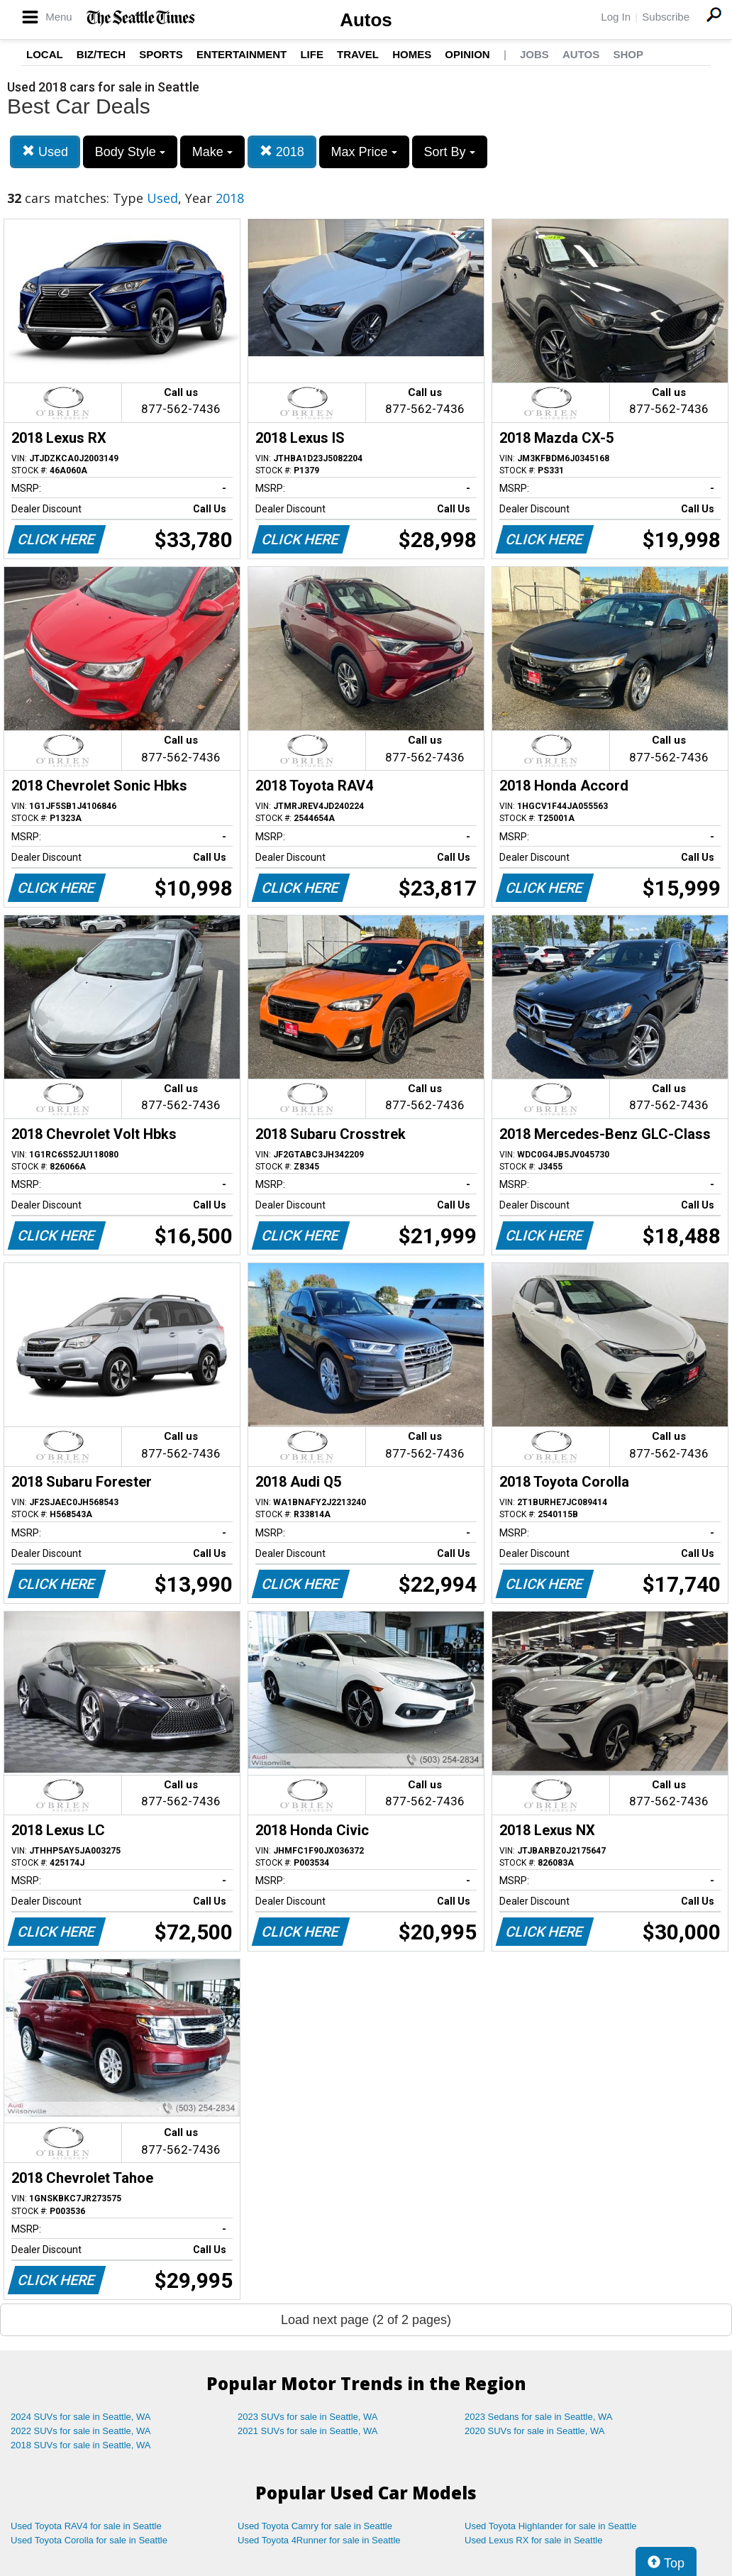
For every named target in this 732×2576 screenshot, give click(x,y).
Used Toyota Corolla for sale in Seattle (89, 2540)
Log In (616, 17)
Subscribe (665, 17)
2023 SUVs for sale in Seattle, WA (308, 2416)
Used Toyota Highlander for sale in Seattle (551, 2526)
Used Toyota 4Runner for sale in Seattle (319, 2540)
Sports (161, 54)
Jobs (534, 54)
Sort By (449, 152)
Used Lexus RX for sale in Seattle (533, 2540)
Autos (366, 20)
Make (212, 152)
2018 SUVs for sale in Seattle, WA (81, 2445)
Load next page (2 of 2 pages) (366, 2320)
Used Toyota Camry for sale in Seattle (315, 2526)
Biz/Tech (101, 54)
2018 (282, 151)
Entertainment (241, 54)
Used (45, 151)
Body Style (130, 152)
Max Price (364, 152)
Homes (411, 54)
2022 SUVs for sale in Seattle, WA (81, 2431)
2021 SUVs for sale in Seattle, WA (308, 2431)
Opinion (467, 54)
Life (311, 54)
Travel (358, 54)
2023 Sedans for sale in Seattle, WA (538, 2416)
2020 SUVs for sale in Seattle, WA (535, 2431)
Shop (628, 54)
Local (44, 54)
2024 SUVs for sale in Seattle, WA (81, 2416)
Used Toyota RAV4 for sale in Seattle (86, 2526)
